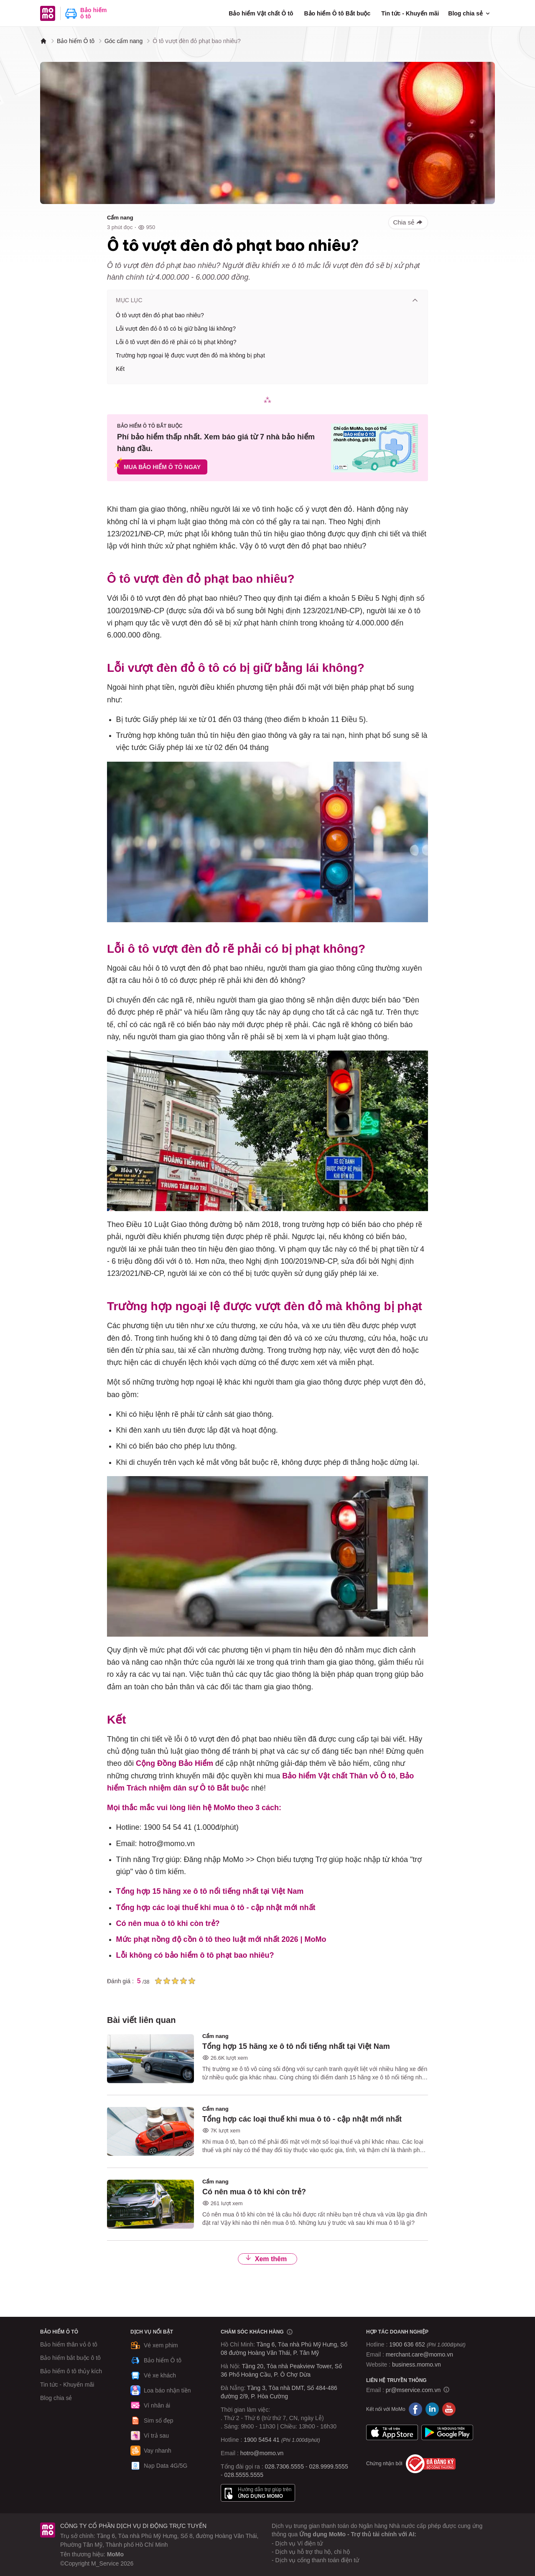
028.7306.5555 (284, 2466)
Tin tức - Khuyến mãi (410, 13)
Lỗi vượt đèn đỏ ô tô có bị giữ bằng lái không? (176, 328)
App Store (392, 2432)
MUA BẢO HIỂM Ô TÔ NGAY (162, 467)
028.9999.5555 (328, 2466)
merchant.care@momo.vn (419, 2354)
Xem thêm (266, 2259)
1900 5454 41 (262, 2439)
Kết (120, 368)
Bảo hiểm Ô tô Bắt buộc (337, 13)
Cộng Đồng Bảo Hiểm (174, 1763)
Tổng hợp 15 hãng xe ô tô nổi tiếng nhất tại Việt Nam (210, 1891)
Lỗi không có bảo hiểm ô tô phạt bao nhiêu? (195, 1955)
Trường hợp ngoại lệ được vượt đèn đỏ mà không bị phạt (190, 355)
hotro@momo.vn (262, 2453)
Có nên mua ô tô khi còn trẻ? (168, 1923)
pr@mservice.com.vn (413, 2390)
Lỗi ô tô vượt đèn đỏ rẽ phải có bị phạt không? (176, 342)
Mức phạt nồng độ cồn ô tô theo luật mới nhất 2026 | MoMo (221, 1939)
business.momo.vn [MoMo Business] (416, 2364)
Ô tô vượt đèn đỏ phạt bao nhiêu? (160, 315)
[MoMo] (43, 41)
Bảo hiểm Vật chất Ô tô (261, 13)
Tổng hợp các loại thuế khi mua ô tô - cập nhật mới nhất (216, 1907)
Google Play (447, 2432)
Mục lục (267, 300)
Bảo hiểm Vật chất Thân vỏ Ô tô (338, 1776)
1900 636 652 (427, 2344)
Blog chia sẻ (469, 13)
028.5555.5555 (243, 2474)
